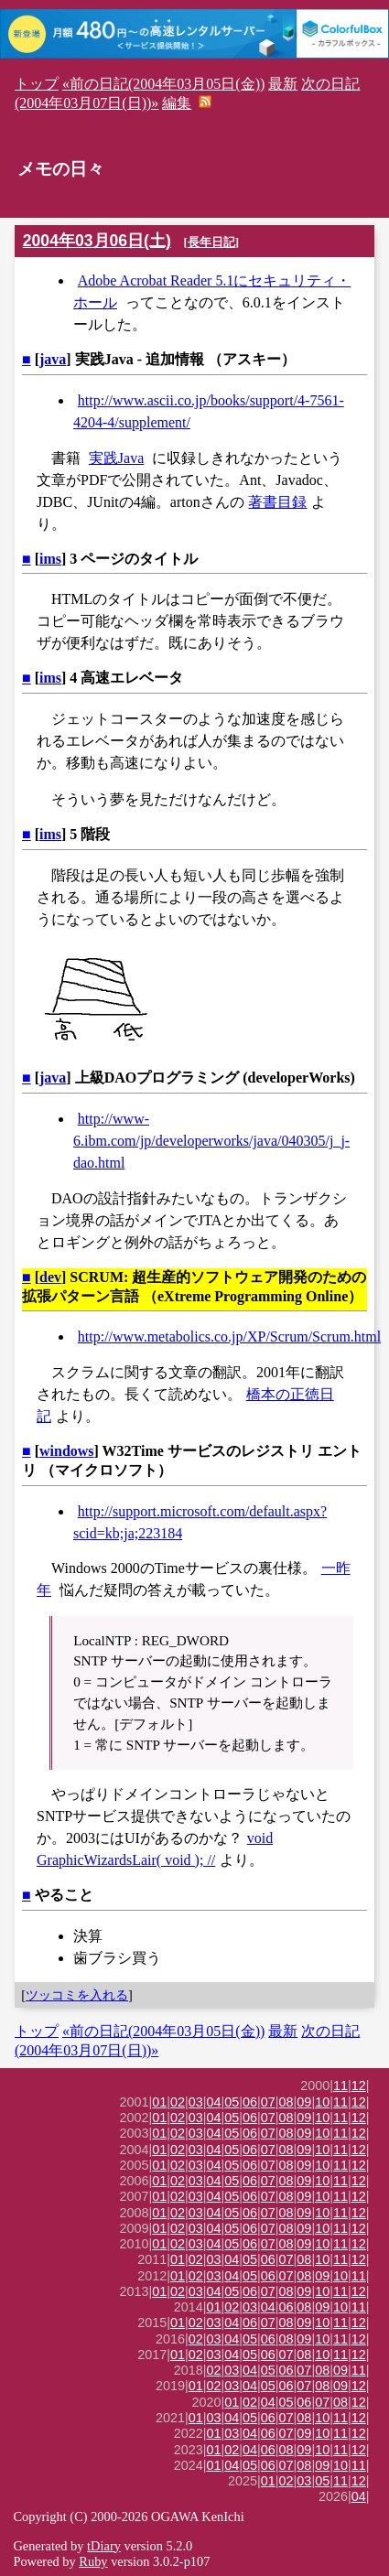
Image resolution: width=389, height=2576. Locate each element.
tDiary (104, 2545)
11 (340, 2085)
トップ (37, 84)
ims (50, 558)
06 (250, 2102)
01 (159, 2102)
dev (50, 1277)
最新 (282, 84)
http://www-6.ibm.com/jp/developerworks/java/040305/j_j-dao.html (211, 1140)
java (52, 359)
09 (304, 2102)
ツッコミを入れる (77, 1995)
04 (214, 2102)
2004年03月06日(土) (97, 241)
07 (268, 2102)
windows (66, 1451)
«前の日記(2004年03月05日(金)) (163, 84)
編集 (176, 103)
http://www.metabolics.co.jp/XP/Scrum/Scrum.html (229, 1336)
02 (177, 2102)
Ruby (93, 2561)
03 (196, 2102)
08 (286, 2102)
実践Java (116, 458)
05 (231, 2102)
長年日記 (211, 242)
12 (358, 2085)
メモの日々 (60, 168)
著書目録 (277, 502)
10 (322, 2102)
